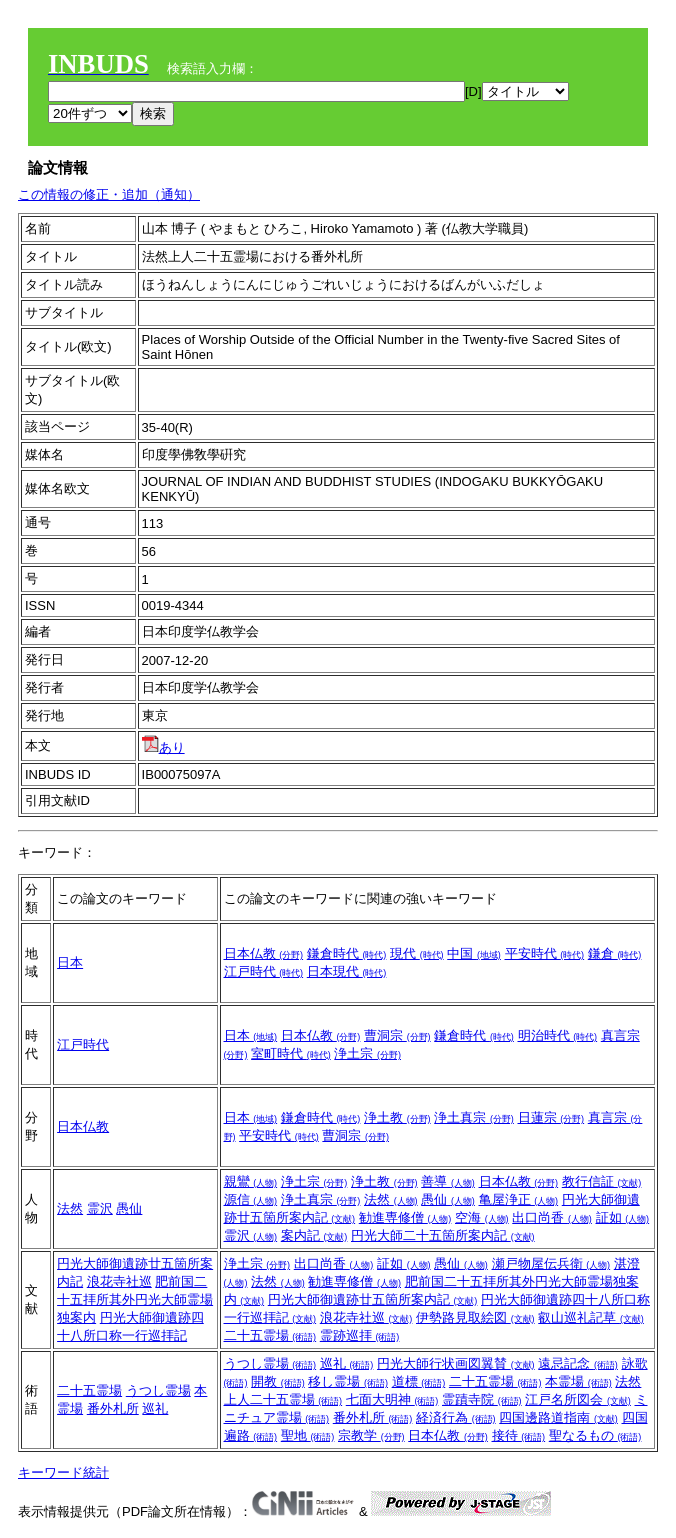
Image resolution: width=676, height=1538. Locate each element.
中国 (474, 953)
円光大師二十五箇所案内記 (443, 1235)
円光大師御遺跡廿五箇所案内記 (373, 1299)
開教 (278, 1381)
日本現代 (347, 971)
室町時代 (291, 1053)
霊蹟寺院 (482, 1399)
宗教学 (371, 1435)
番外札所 (113, 1408)
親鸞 (251, 1181)
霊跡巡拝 (360, 1335)
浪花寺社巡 (119, 1281)
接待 (519, 1435)
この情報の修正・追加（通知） (109, 194)
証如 (623, 1217)
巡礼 (155, 1408)
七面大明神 (392, 1399)
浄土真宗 (474, 1117)
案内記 (314, 1235)
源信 (251, 1199)
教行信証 (602, 1181)
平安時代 (545, 953)
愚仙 (129, 1208)
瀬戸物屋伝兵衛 (551, 1263)
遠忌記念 (578, 1363)
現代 (417, 953)
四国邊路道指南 (558, 1417)
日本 (70, 962)
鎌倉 (615, 953)
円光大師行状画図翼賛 (456, 1363)
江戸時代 (264, 971)
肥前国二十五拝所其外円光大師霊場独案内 (135, 1299)
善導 (448, 1181)
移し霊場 (348, 1381)
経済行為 (456, 1417)
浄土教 (397, 1117)
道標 (419, 1381)
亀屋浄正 (519, 1199)
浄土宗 (367, 1053)
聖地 (308, 1435)
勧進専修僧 (405, 1217)
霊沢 (100, 1208)
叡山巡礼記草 (591, 1317)
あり (163, 747)
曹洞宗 (397, 1035)
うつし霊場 (158, 1390)
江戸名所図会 (578, 1399)
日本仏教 (264, 953)
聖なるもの (595, 1435)
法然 (70, 1208)
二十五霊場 (270, 1335)
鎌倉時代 (347, 953)
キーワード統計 (63, 1472)
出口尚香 (552, 1217)
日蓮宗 (551, 1117)
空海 (482, 1217)
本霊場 (578, 1381)
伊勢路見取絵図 (475, 1317)
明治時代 (558, 1035)
